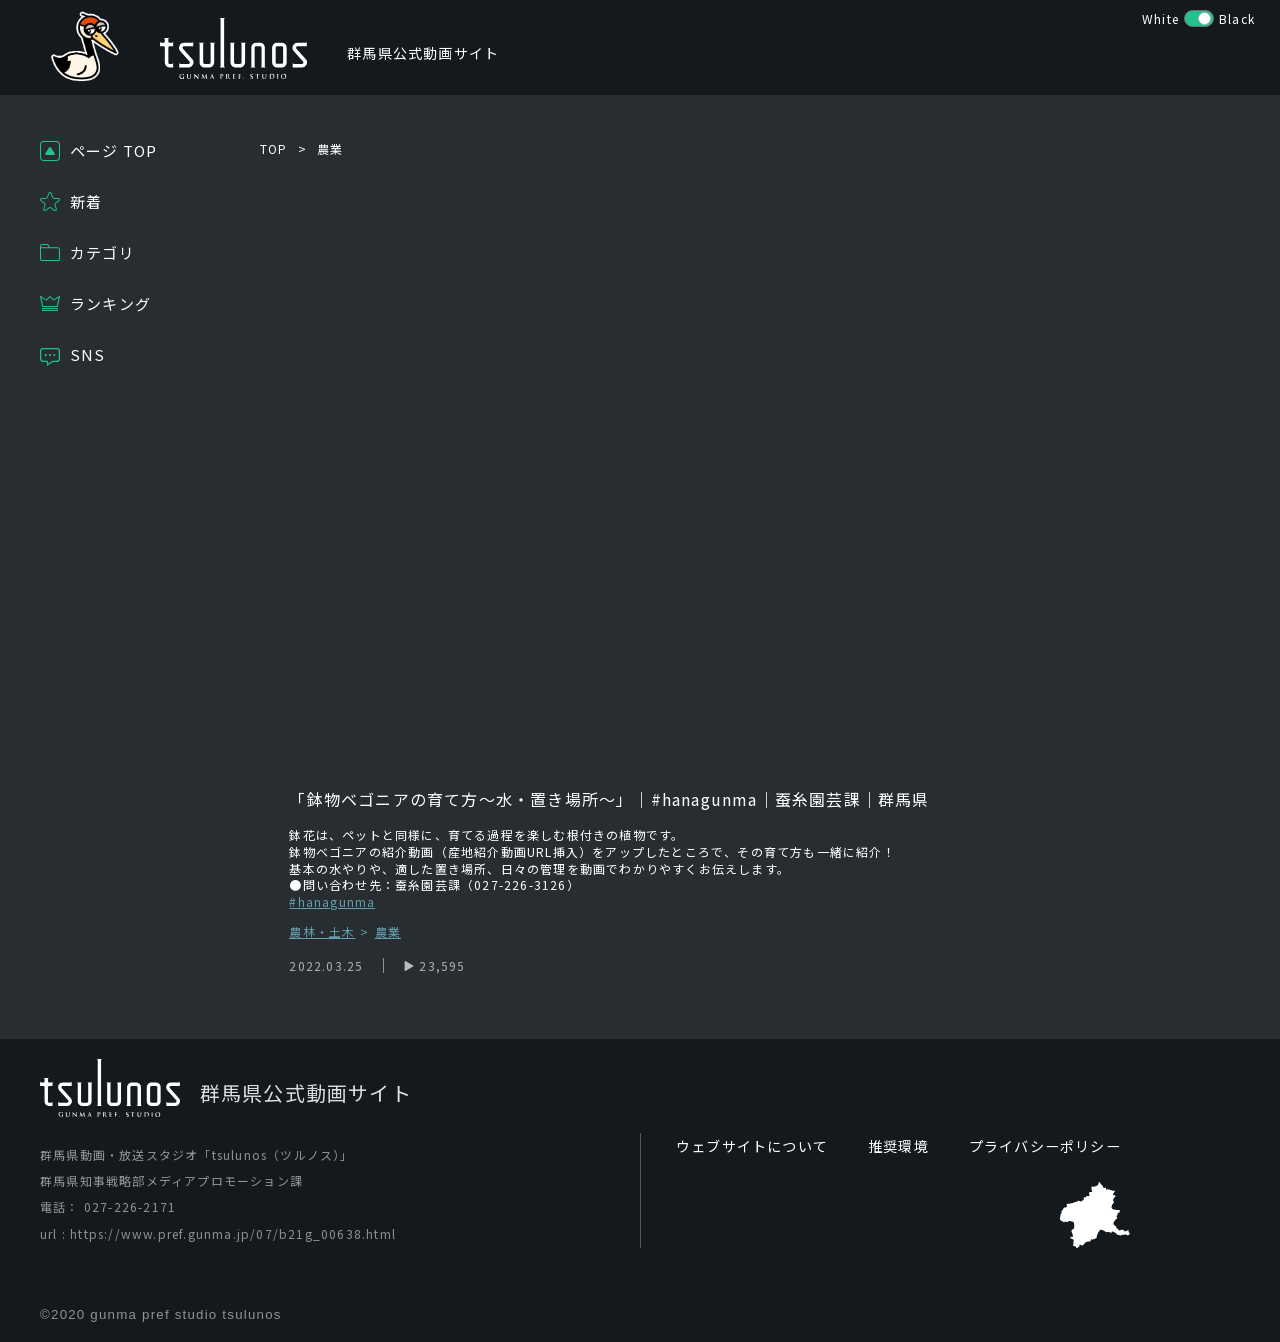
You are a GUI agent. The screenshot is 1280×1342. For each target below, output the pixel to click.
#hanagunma (332, 901)
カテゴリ (102, 252)
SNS (88, 354)
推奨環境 (898, 1146)
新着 (86, 201)
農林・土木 (322, 932)
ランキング (110, 303)
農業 (330, 148)
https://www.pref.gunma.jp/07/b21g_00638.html (233, 1233)
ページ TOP (113, 150)
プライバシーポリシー (1045, 1146)
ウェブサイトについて (752, 1146)
